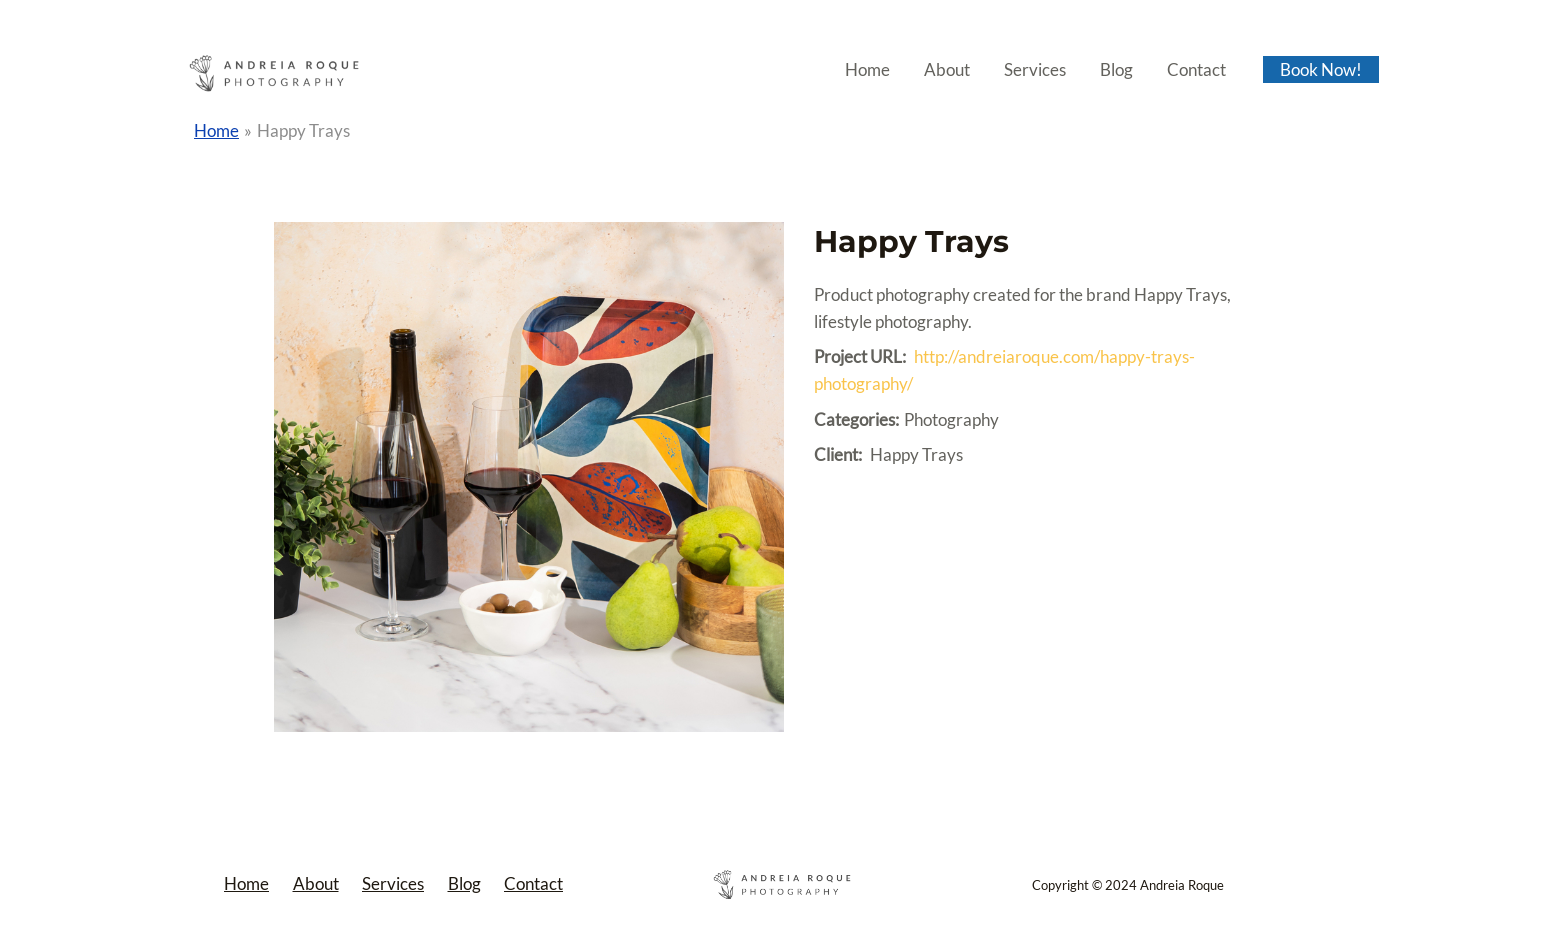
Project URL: (860, 356)
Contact (1196, 69)
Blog (1116, 69)
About (947, 69)
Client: (838, 454)
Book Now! (1321, 69)
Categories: (856, 419)
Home (867, 69)
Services (1035, 69)
